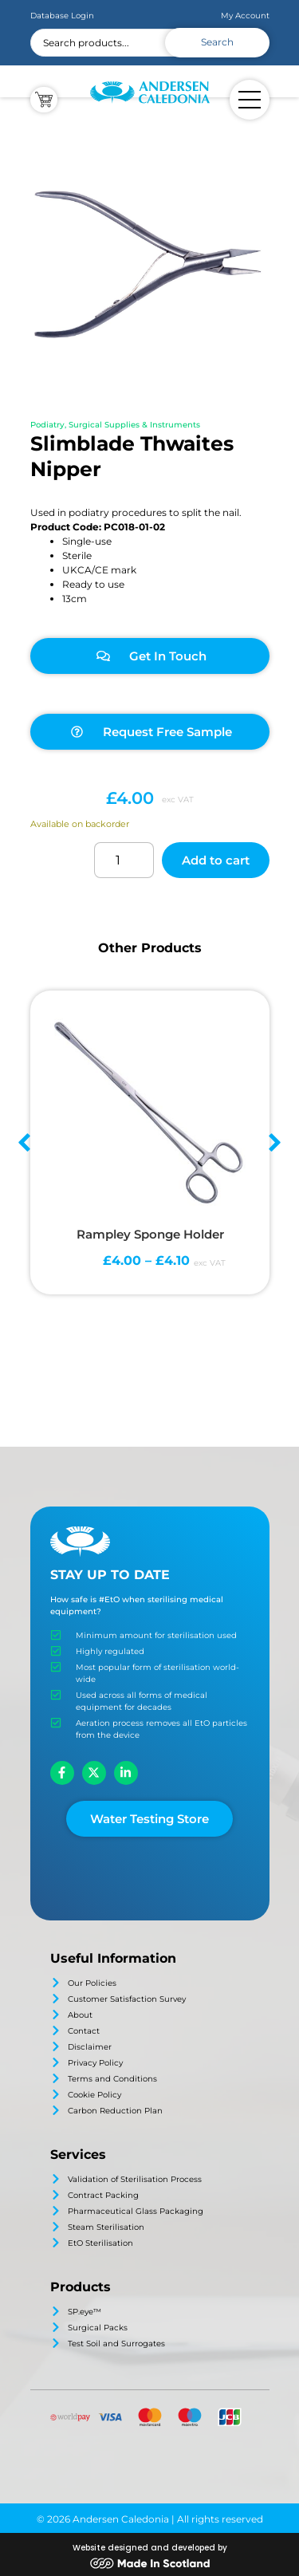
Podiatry (47, 424)
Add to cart (216, 860)
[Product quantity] (124, 860)
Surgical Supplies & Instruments (134, 424)
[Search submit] (217, 42)
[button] (24, 1142)
